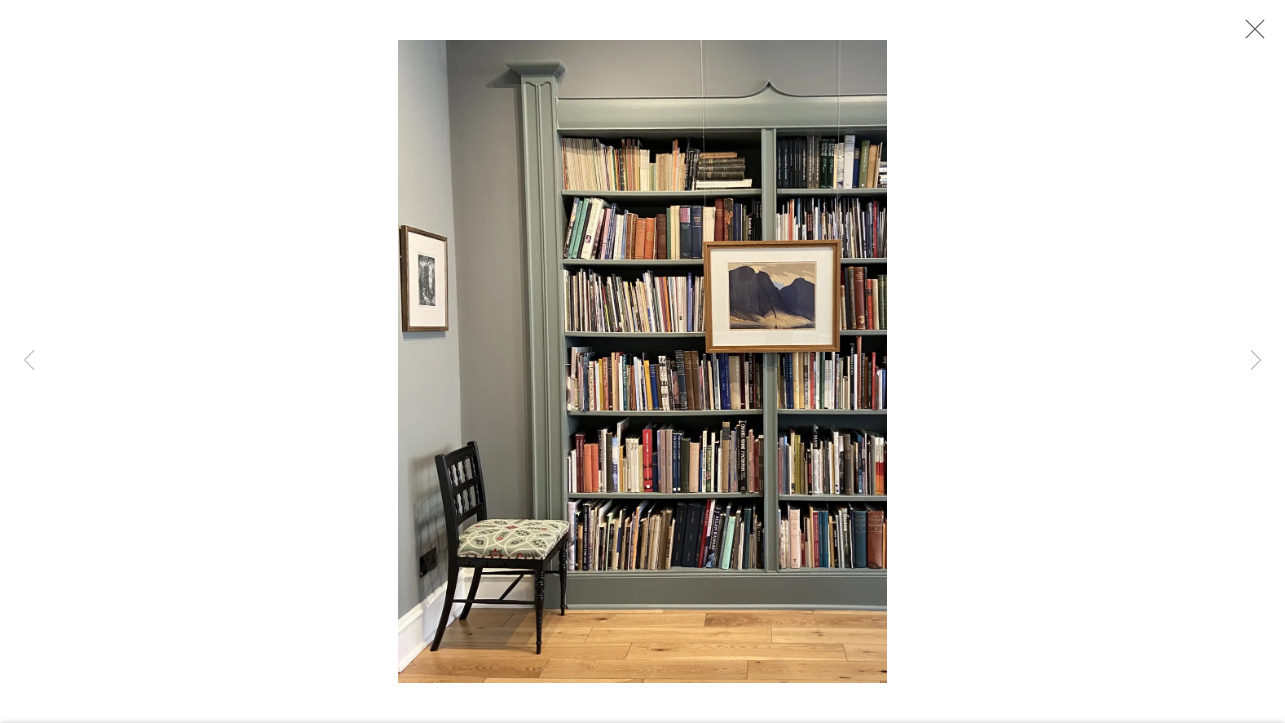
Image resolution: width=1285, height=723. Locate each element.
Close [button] (1250, 35)
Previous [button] (29, 361)
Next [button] (1256, 361)
